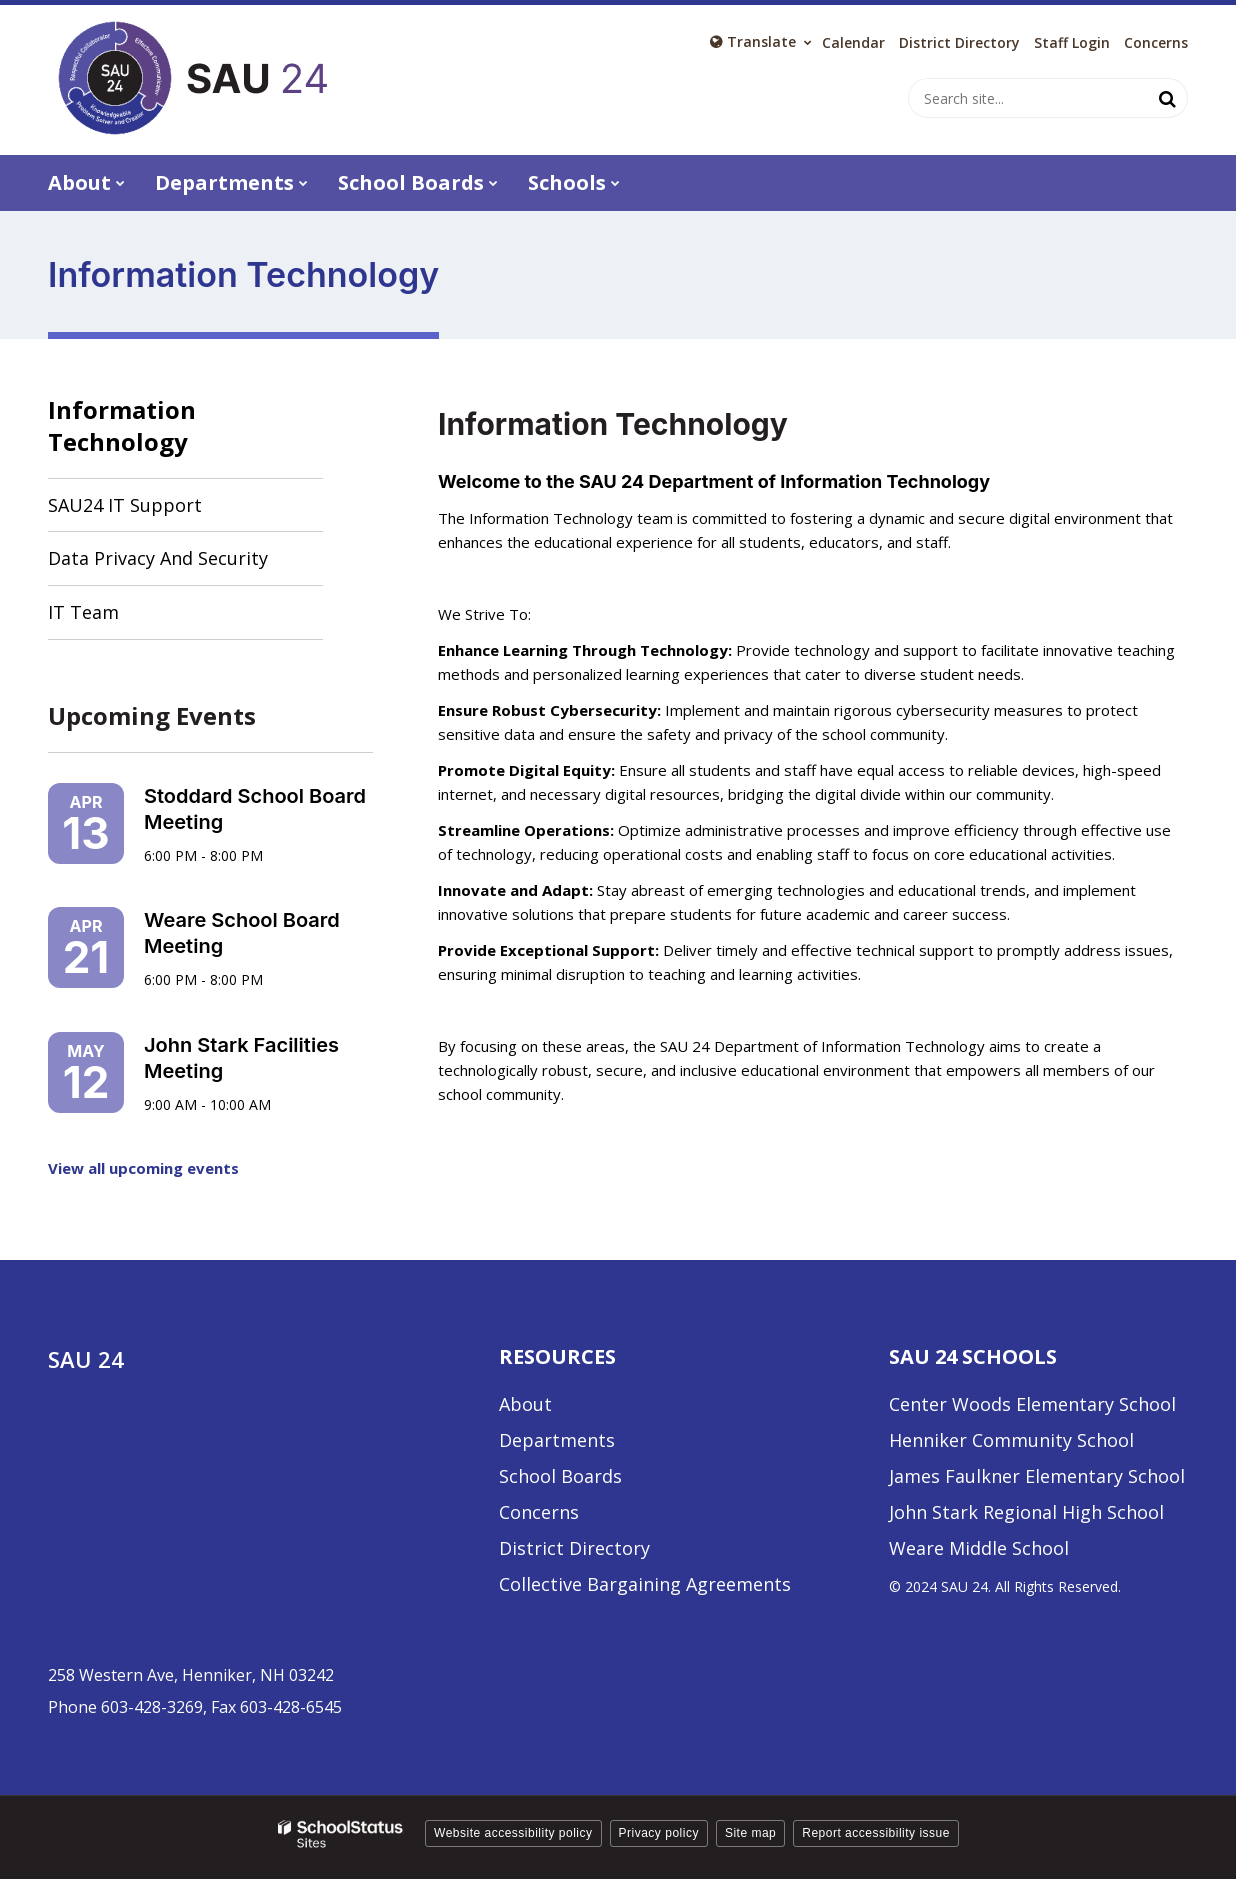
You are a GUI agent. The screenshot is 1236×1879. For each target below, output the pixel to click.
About (525, 1404)
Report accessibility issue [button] (876, 1833)
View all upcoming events (143, 1168)
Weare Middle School (979, 1548)
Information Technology (122, 425)
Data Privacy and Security (158, 558)
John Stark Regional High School (1026, 1512)
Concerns (1156, 43)
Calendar (853, 43)
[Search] (1168, 98)
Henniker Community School (1011, 1440)
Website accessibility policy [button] (513, 1833)
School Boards (560, 1476)
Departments (557, 1440)
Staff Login (1072, 43)
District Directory (574, 1548)
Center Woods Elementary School (1032, 1404)
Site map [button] (750, 1833)
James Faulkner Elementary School (1037, 1476)
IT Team (83, 612)
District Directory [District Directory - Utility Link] (959, 43)
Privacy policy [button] (659, 1833)
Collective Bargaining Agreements (645, 1584)
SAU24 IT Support (161, 511)
